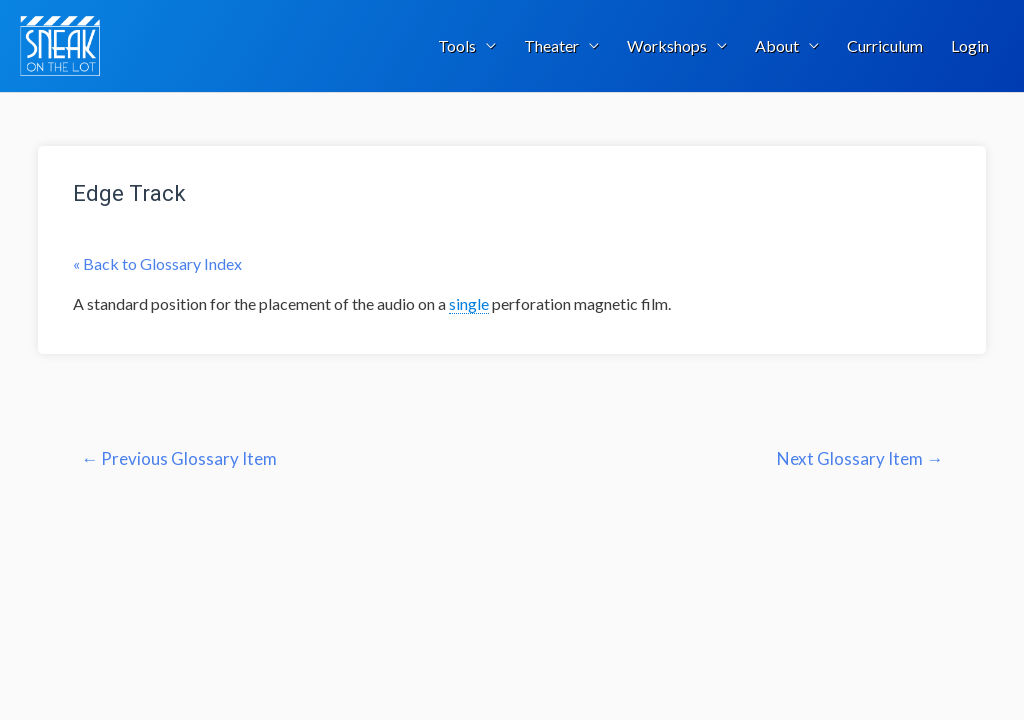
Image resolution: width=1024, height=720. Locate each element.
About (777, 45)
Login (970, 45)
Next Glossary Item (860, 458)
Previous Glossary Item (179, 458)
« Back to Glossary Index (157, 263)
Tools (457, 45)
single (469, 303)
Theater (551, 45)
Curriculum (885, 45)
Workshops (667, 45)
